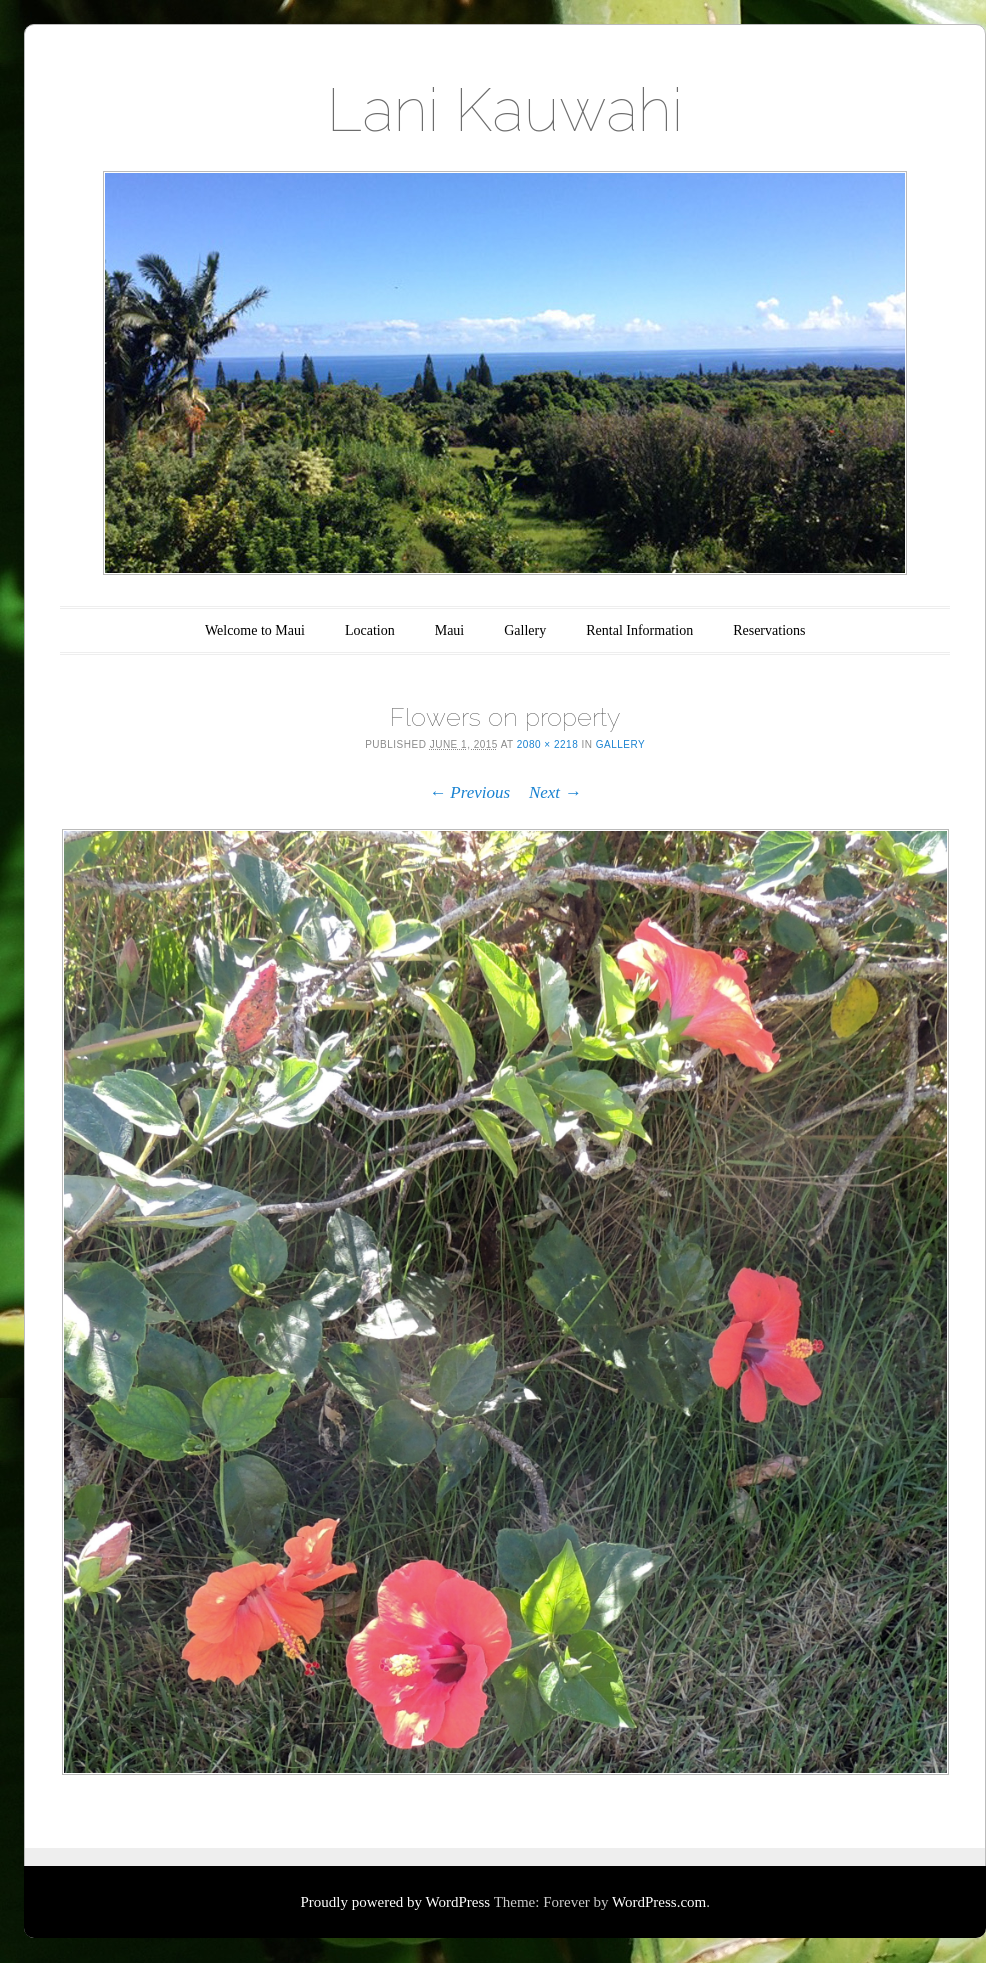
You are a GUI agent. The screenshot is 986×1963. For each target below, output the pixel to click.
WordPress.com (659, 1902)
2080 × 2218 (547, 744)
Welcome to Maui (255, 630)
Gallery (525, 630)
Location (370, 630)
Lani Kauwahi (505, 110)
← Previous (469, 792)
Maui (450, 630)
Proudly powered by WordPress (395, 1902)
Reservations (769, 630)
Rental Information (639, 630)
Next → (555, 792)
